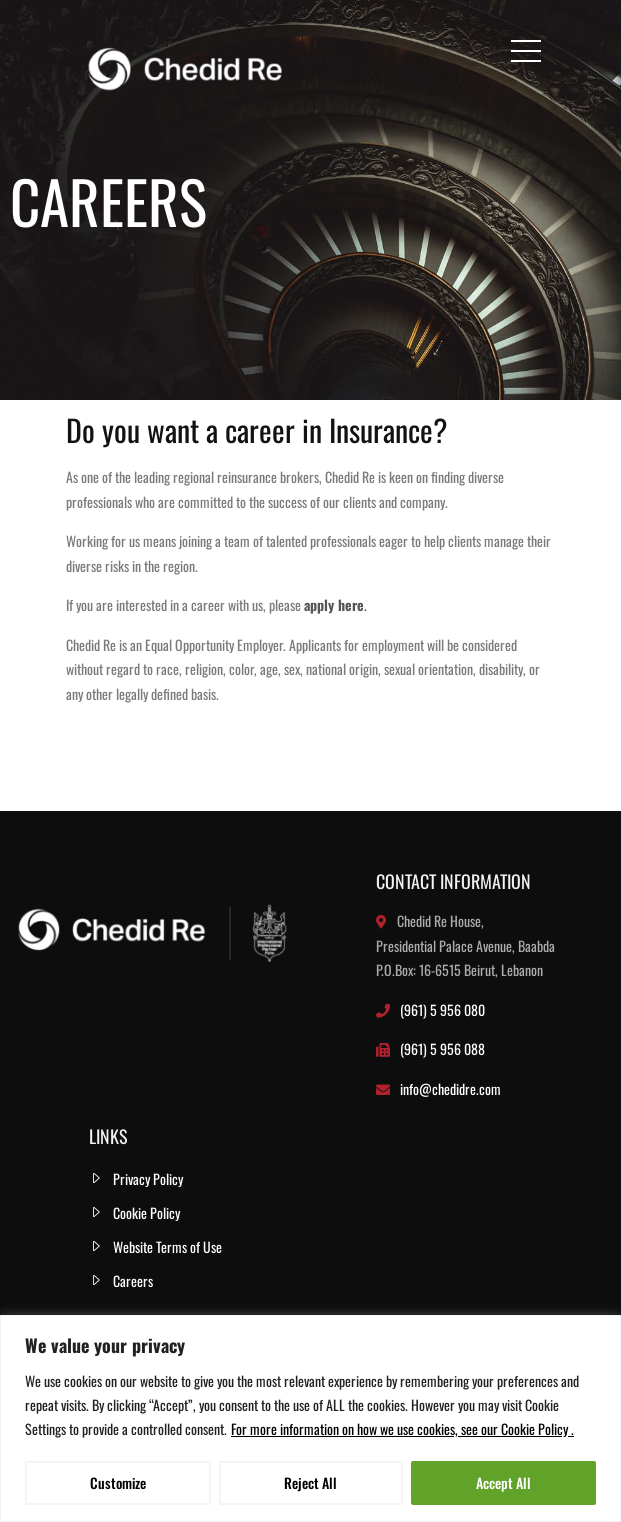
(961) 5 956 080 (442, 1009)
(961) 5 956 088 (442, 1048)
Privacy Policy (148, 1178)
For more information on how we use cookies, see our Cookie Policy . (402, 1428)
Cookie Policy (146, 1212)
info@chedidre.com (450, 1088)
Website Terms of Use (167, 1246)
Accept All (503, 1482)
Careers (133, 1280)
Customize (118, 1482)
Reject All (310, 1482)
